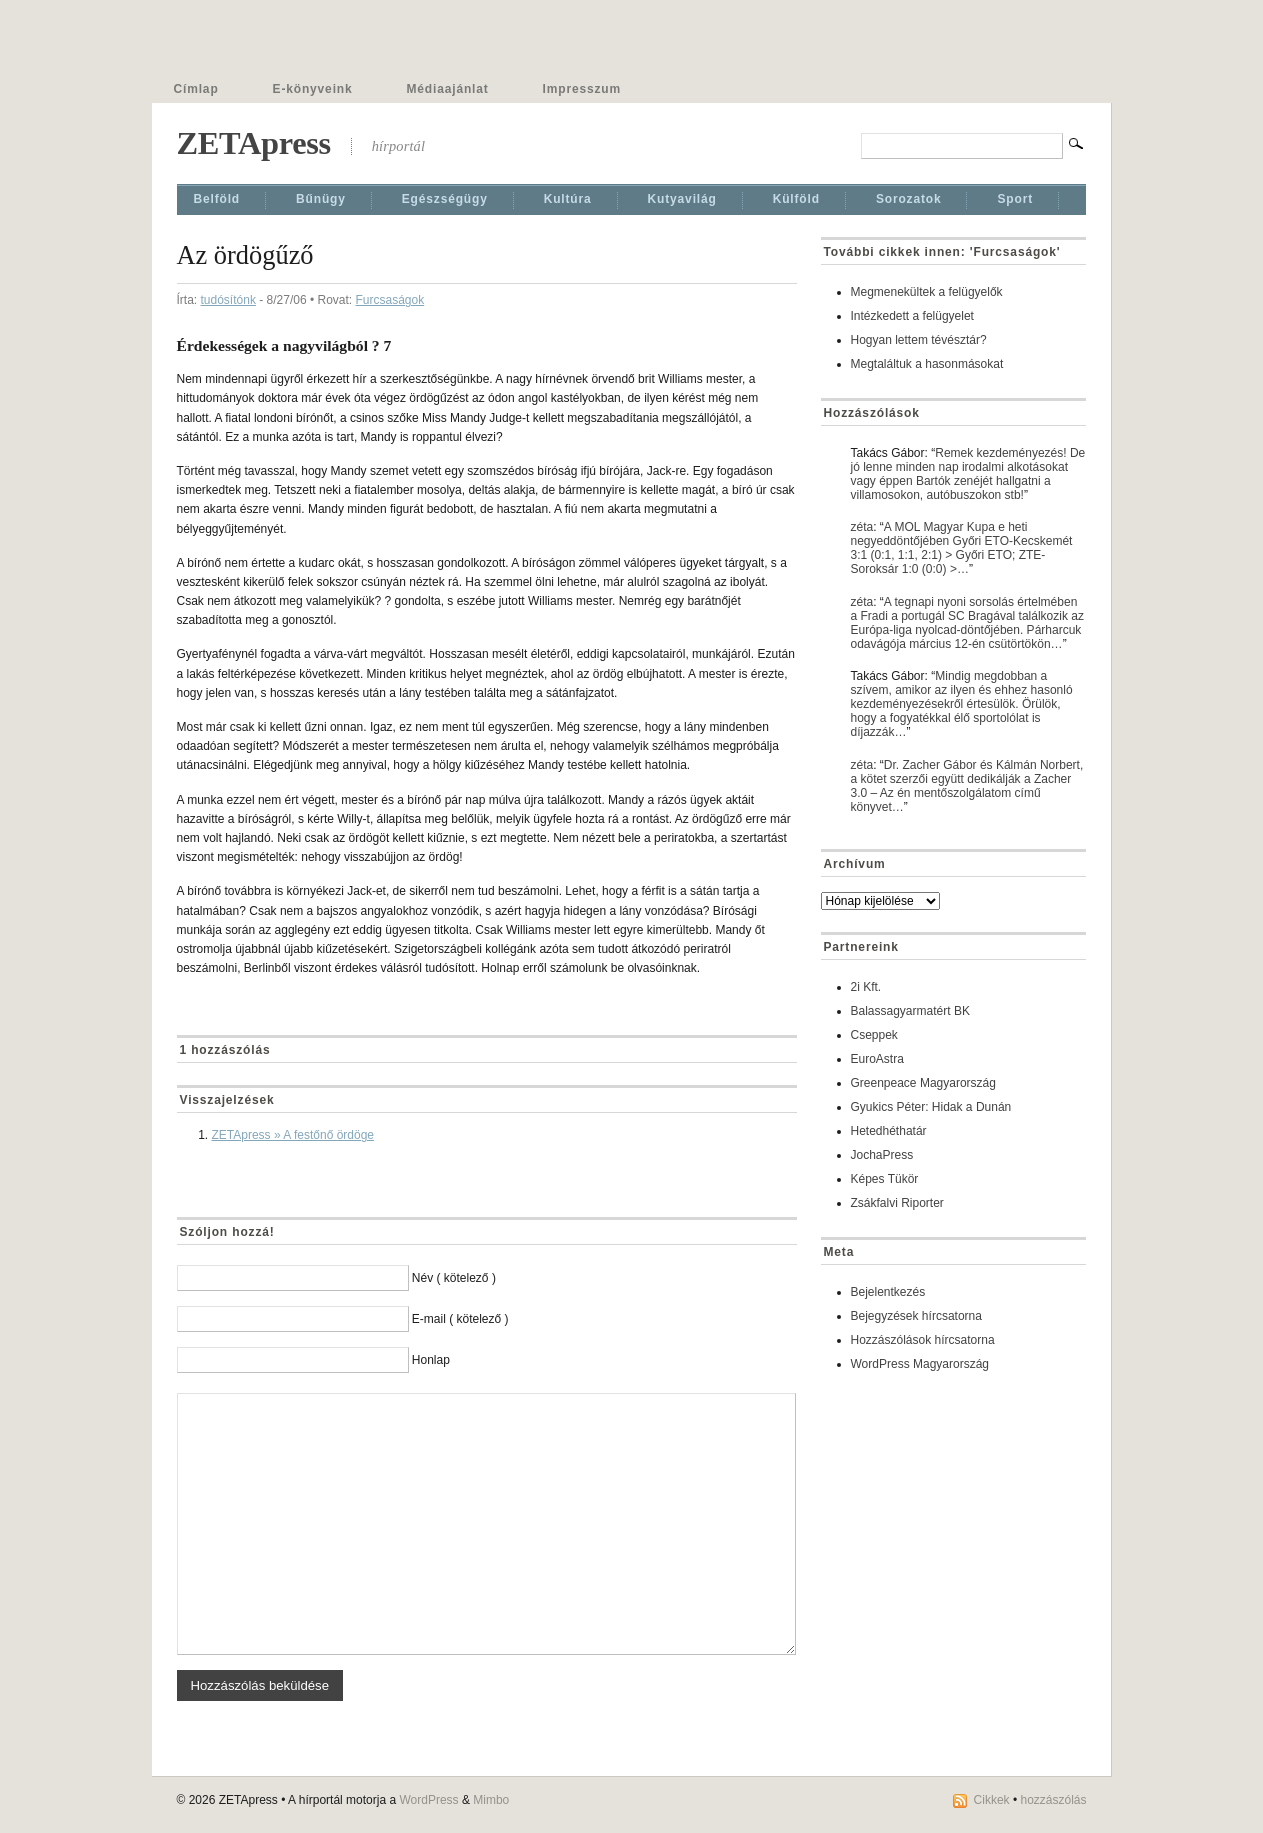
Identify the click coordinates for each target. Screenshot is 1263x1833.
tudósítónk (228, 300)
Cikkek (992, 1800)
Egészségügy (445, 199)
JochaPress (882, 1155)
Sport (1015, 199)
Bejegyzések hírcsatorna (916, 1316)
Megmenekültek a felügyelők (927, 292)
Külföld (796, 199)
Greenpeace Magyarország (923, 1083)
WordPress (428, 1800)
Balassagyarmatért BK (910, 1011)
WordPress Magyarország (920, 1364)
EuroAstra (877, 1059)
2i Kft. (866, 987)
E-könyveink (313, 89)
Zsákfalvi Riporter (897, 1203)
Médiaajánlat (448, 89)
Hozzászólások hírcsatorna (923, 1340)
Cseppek (874, 1035)
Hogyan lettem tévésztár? (919, 340)
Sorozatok (909, 199)
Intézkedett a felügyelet (912, 316)
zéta (862, 527)
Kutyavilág (682, 199)
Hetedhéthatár (889, 1131)
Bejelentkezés (888, 1292)
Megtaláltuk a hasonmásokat (927, 364)
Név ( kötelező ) (454, 1278)
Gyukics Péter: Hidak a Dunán (931, 1107)
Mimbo (491, 1800)
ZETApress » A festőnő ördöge (293, 1135)
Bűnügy (321, 199)
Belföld (217, 199)
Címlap (196, 89)
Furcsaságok (389, 300)
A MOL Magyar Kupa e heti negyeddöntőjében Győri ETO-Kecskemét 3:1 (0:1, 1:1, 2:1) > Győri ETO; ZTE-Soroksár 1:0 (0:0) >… (962, 548)
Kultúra (568, 199)
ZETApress (254, 143)
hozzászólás (1053, 1800)
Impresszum (582, 89)
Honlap (431, 1360)
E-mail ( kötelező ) (460, 1319)
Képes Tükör (885, 1179)
